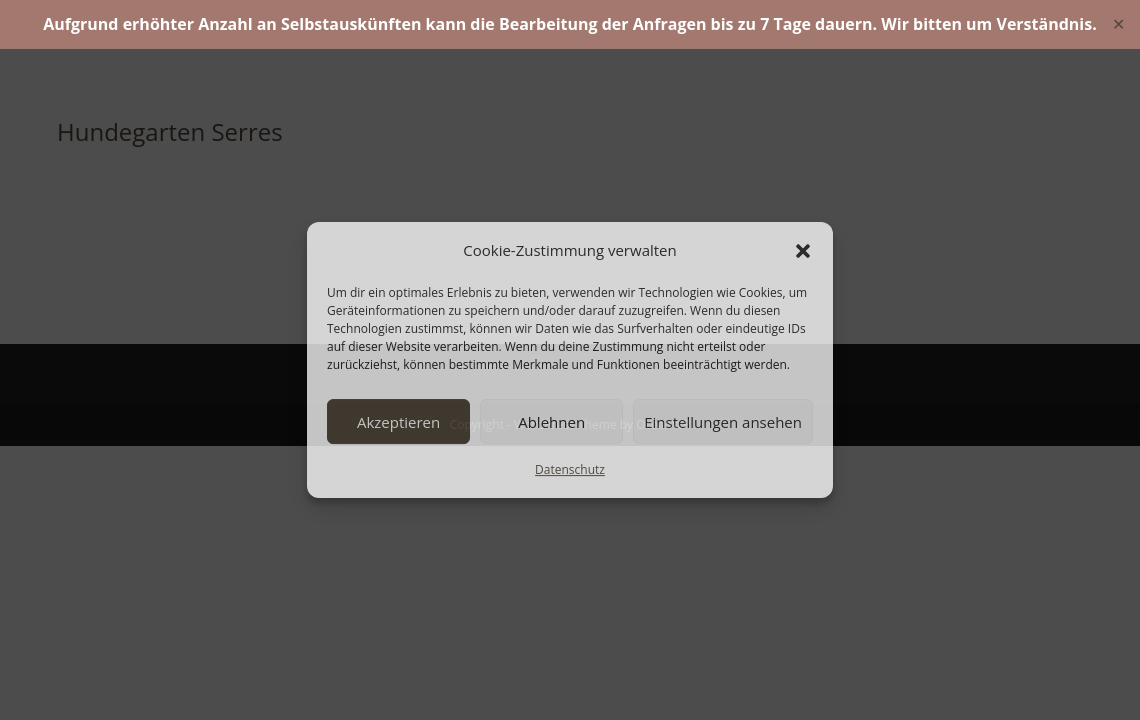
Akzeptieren (398, 422)
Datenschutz (570, 469)
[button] (803, 251)
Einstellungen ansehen (723, 422)
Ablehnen (551, 422)
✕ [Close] (1118, 24)
